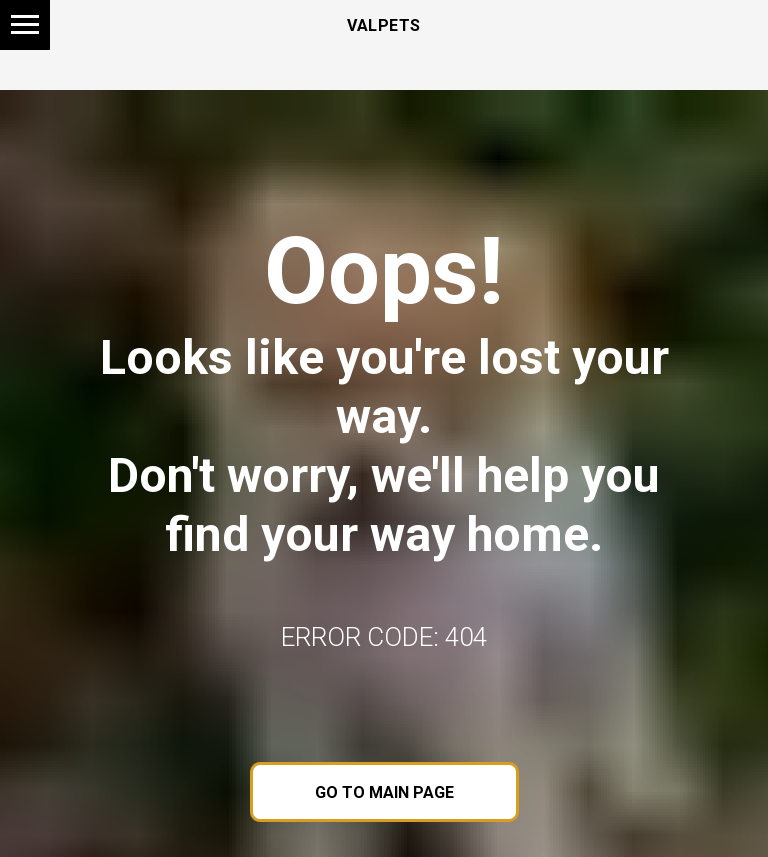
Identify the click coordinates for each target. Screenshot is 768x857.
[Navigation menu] (25, 25)
